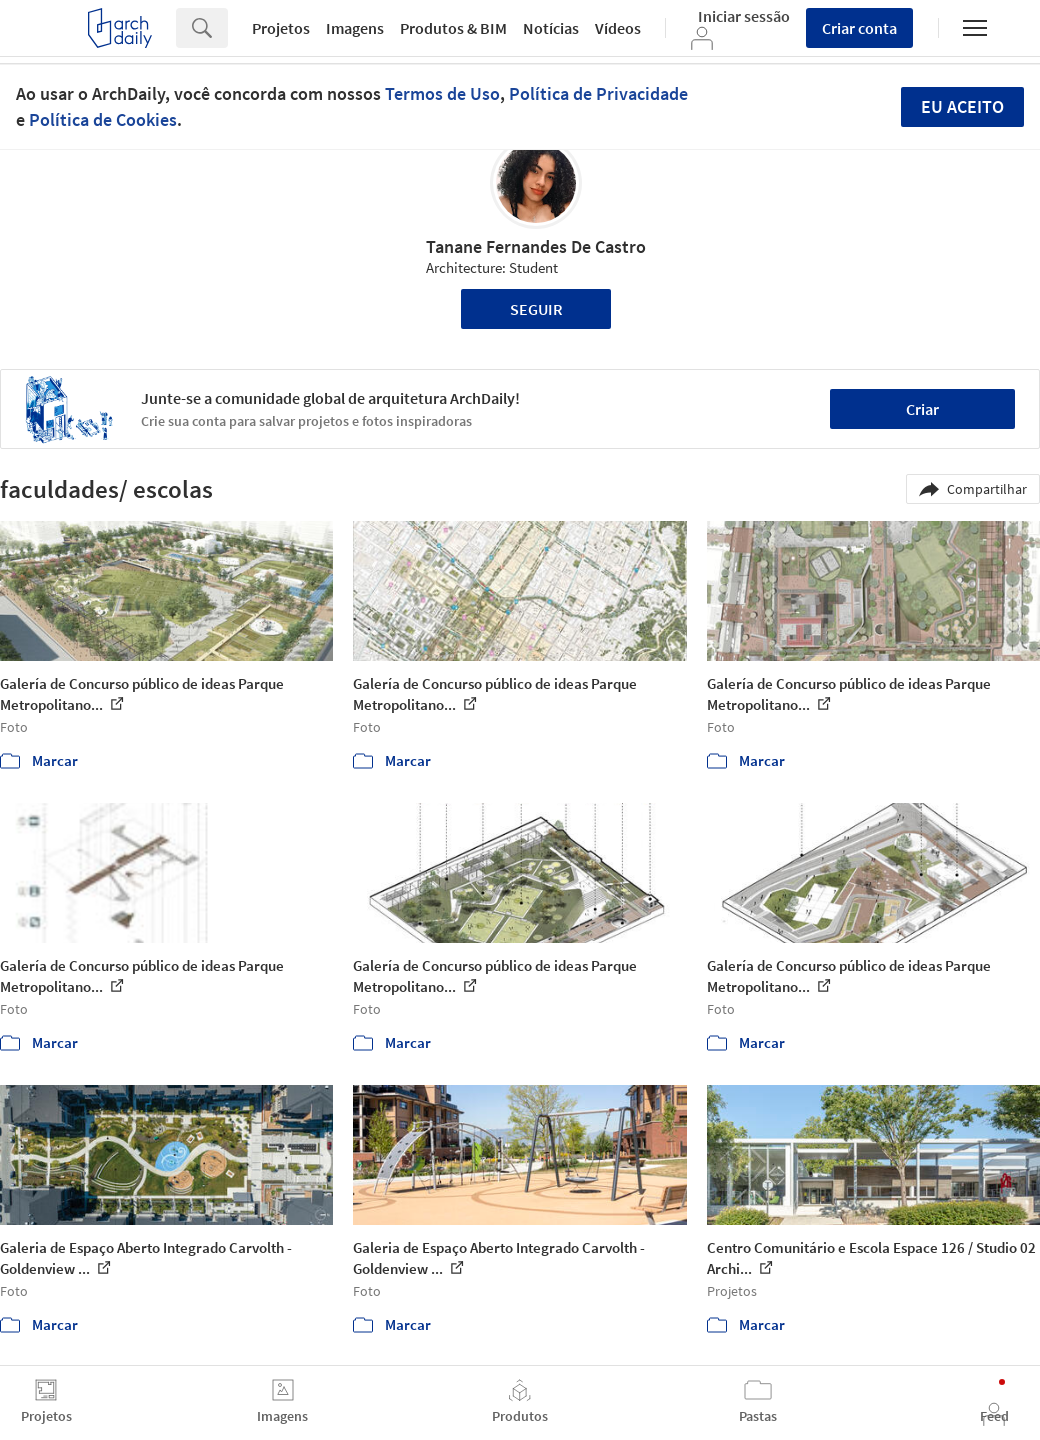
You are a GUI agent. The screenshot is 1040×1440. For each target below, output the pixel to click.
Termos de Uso (442, 93)
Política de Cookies (103, 119)
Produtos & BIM (453, 28)
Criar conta (859, 28)
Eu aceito (962, 106)
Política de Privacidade (598, 93)
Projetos (281, 28)
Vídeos (618, 28)
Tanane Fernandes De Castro (536, 246)
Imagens (355, 28)
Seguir (536, 309)
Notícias (551, 28)
